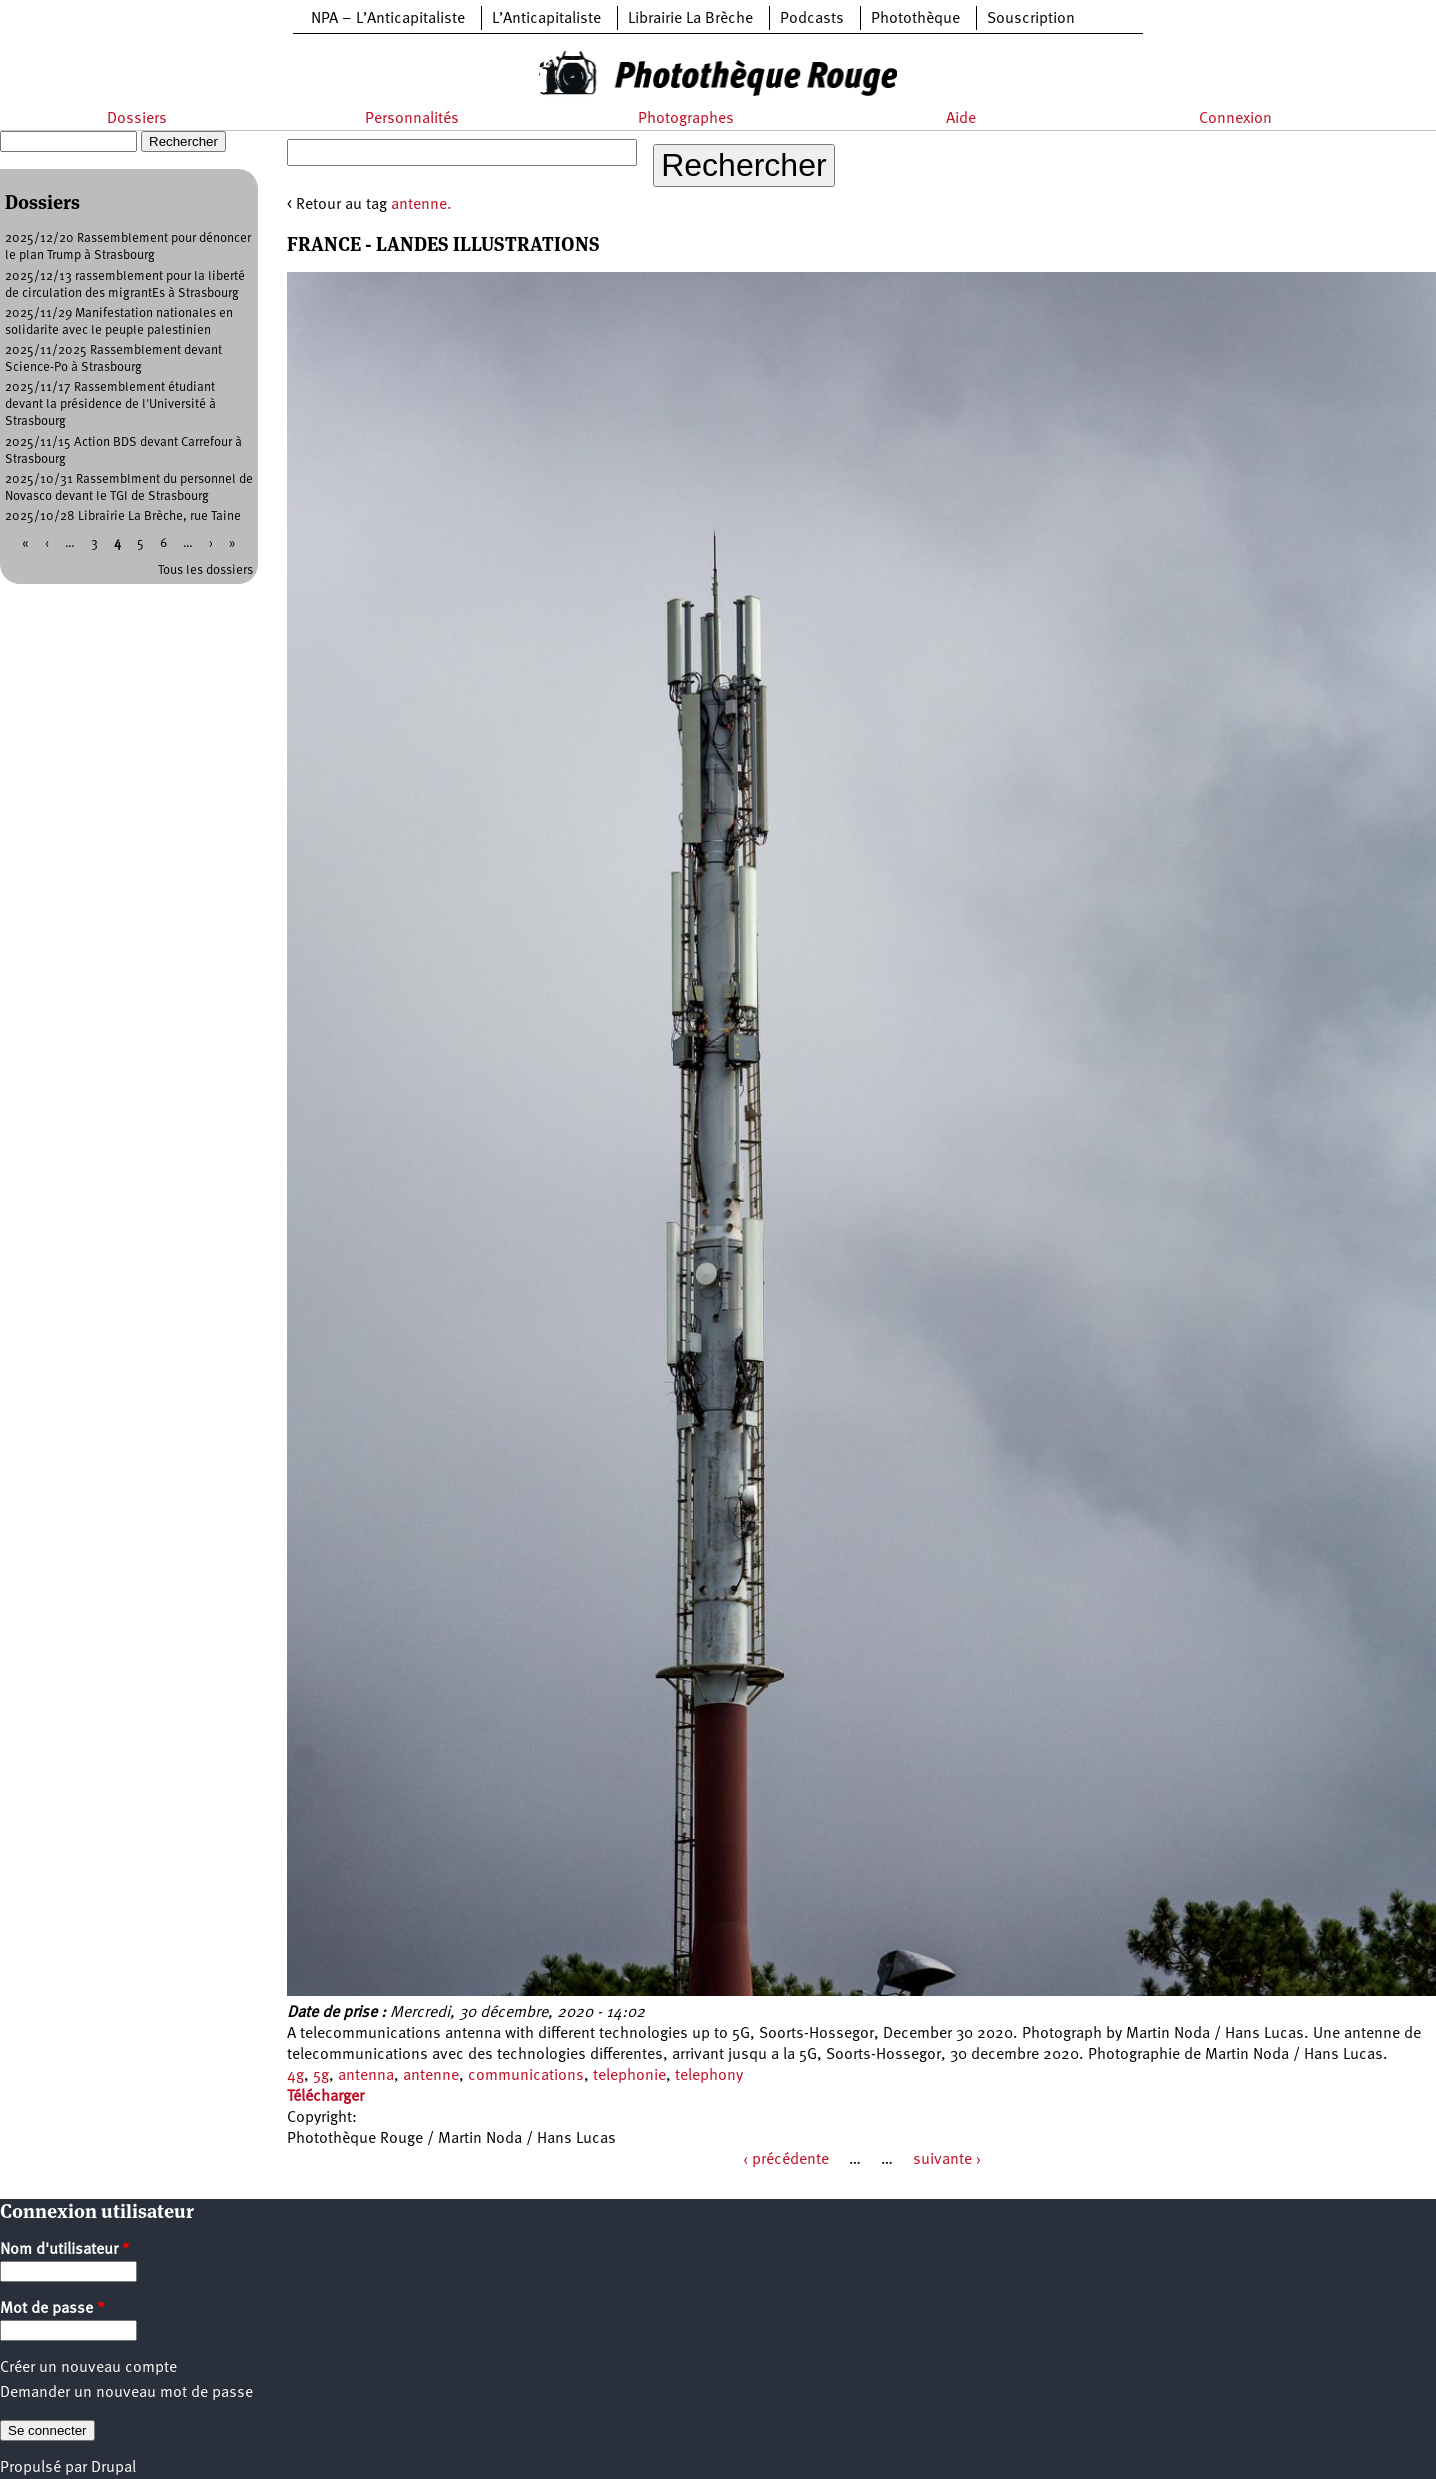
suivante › (947, 2160)
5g (321, 2076)
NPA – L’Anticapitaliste (388, 19)
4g (295, 2076)
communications (526, 2076)
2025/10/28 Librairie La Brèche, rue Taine (123, 516)
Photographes (686, 119)
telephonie (629, 2076)
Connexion (1235, 119)
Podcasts (812, 19)
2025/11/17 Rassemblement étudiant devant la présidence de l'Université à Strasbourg (110, 404)
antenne (431, 2076)
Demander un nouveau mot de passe (126, 2393)
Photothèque (915, 19)
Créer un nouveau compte (88, 2368)
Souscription (1031, 19)
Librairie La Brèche (690, 19)
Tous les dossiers (205, 570)
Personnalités (412, 119)
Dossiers (137, 119)
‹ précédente (786, 2160)
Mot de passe (52, 2309)
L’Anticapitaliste (546, 19)
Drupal (113, 2468)
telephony (709, 2076)
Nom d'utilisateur (65, 2250)
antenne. (421, 205)
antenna (366, 2076)
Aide (961, 119)
